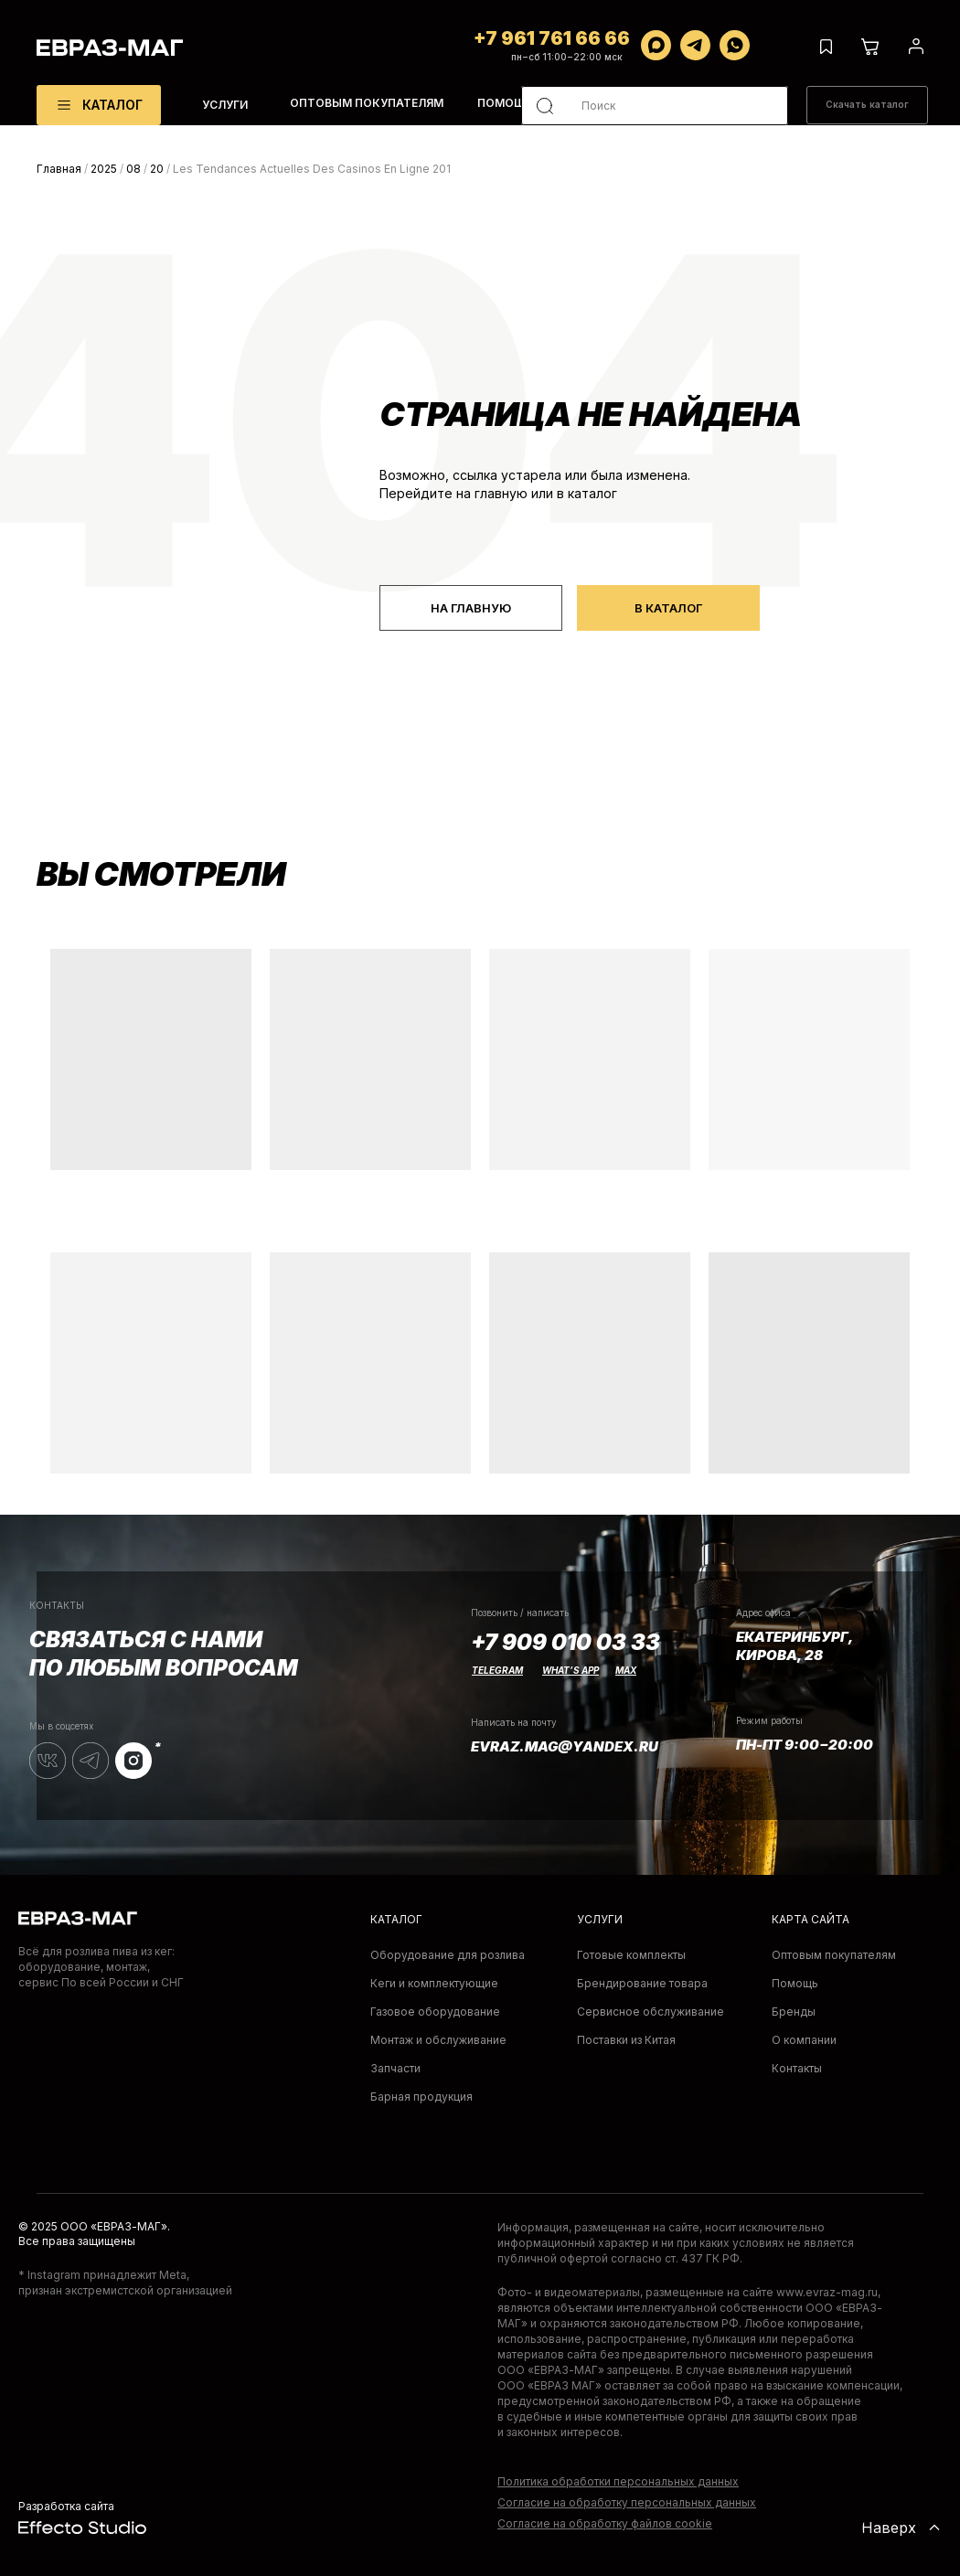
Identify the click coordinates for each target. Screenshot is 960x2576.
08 (133, 169)
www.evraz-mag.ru (827, 2292)
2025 (104, 169)
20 (157, 169)
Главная (59, 169)
